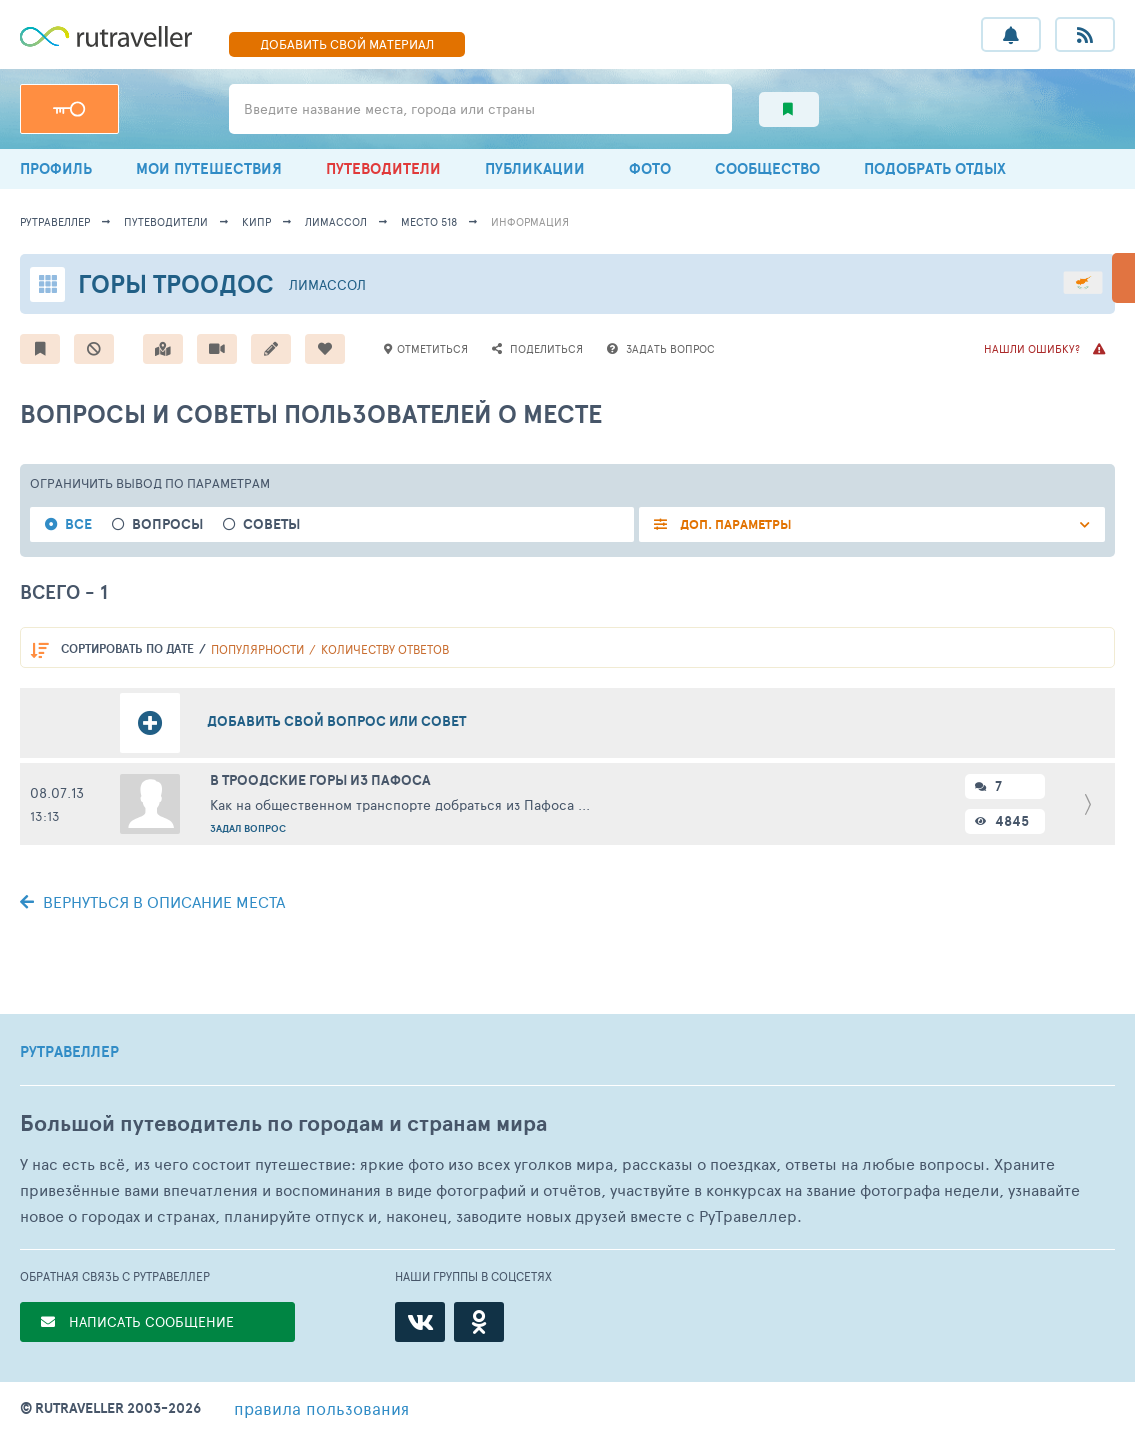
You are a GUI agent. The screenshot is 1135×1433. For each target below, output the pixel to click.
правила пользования (321, 1408)
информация (530, 221)
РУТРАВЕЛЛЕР (69, 1052)
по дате (127, 648)
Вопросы (167, 524)
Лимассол (336, 221)
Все (78, 524)
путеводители (166, 221)
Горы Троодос (176, 283)
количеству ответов (385, 649)
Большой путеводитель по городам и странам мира (283, 1123)
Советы (271, 524)
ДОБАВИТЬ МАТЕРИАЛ (347, 44)
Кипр (256, 221)
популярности (257, 649)
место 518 (429, 221)
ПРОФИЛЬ (56, 168)
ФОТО (650, 168)
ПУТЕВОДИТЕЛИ (383, 168)
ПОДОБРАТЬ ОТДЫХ (935, 168)
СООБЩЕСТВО (767, 168)
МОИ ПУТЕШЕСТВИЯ (209, 168)
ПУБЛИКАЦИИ (535, 168)
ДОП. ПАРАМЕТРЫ (734, 524)
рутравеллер (55, 221)
